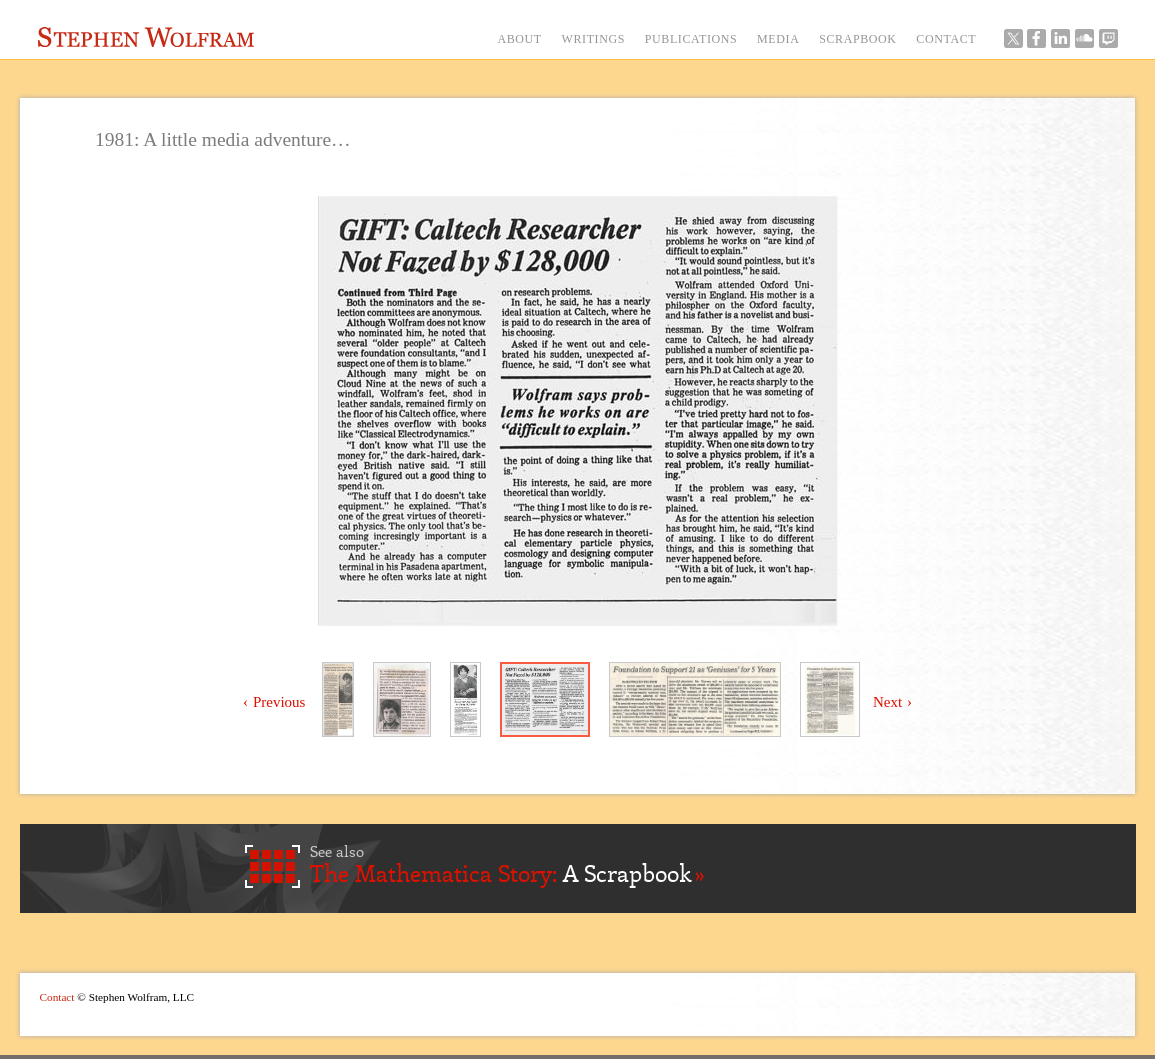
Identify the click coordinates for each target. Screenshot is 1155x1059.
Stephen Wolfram (146, 37)
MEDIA (778, 39)
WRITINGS (593, 39)
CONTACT (946, 39)
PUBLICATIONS (691, 39)
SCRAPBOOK (857, 39)
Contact (57, 997)
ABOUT (519, 39)
